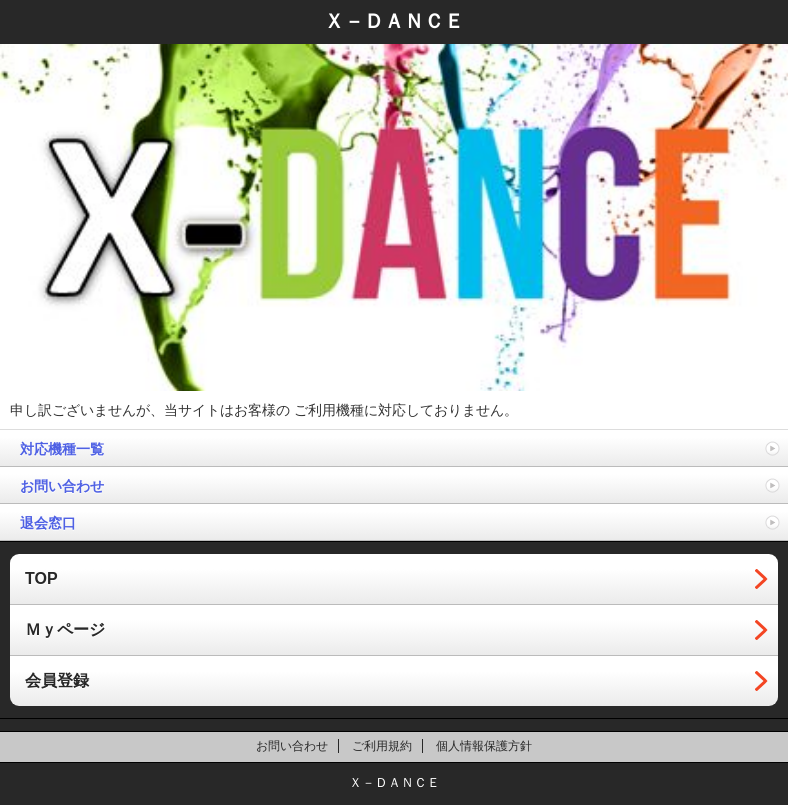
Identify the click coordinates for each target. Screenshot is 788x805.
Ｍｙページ (65, 629)
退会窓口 (48, 523)
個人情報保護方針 (484, 746)
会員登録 (57, 680)
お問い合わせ (62, 486)
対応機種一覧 (62, 449)
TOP (41, 578)
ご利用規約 (382, 746)
